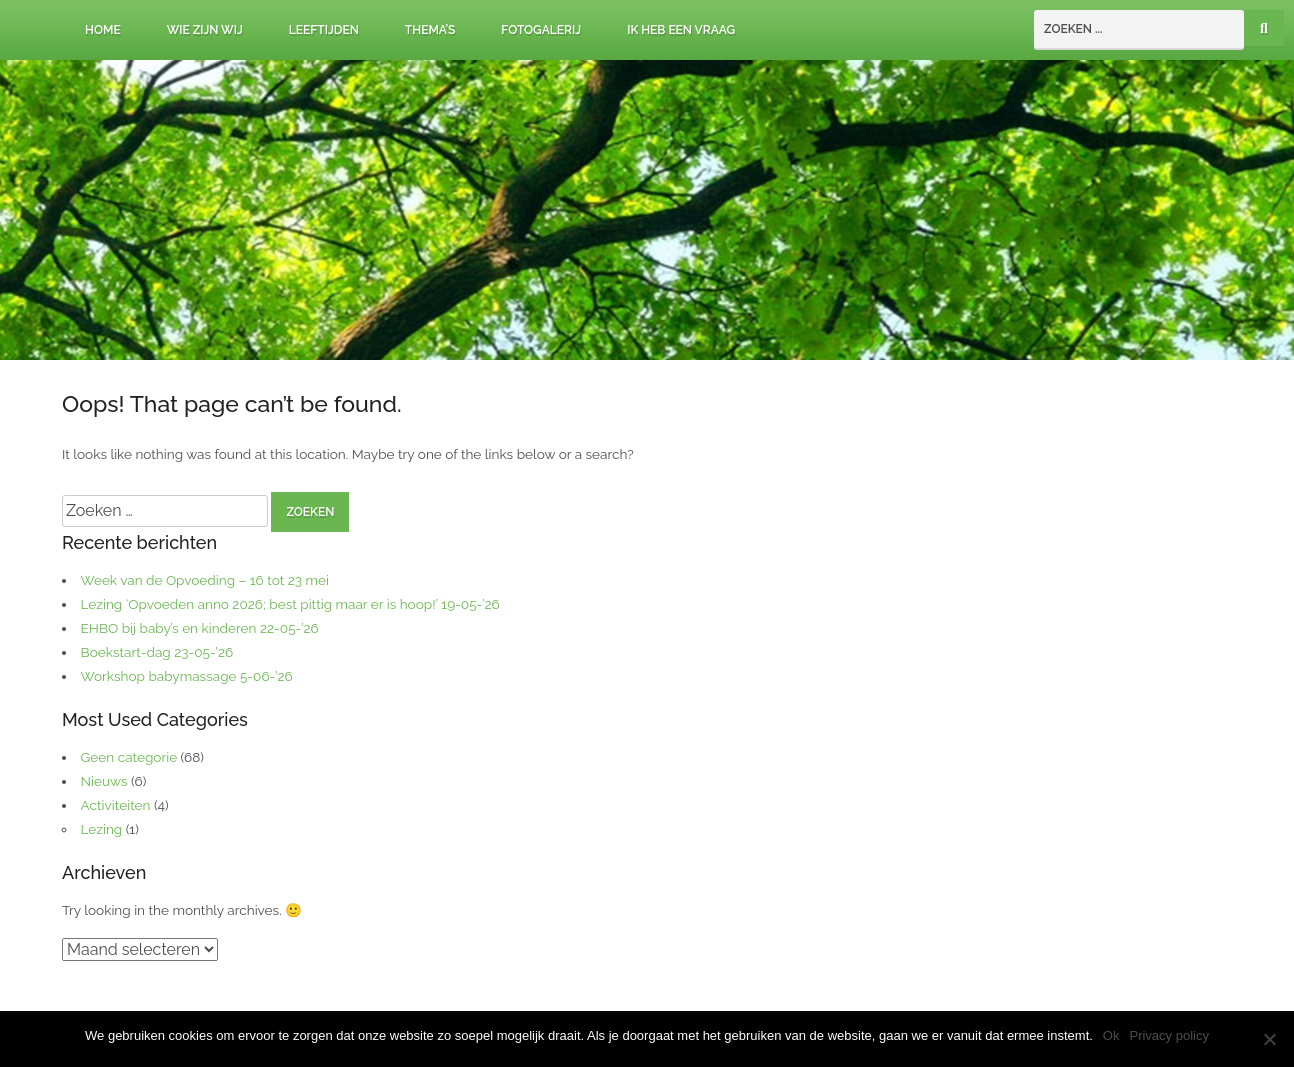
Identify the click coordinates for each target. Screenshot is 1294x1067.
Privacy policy (1168, 1035)
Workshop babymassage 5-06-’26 (187, 676)
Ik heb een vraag (681, 30)
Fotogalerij (541, 30)
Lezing (102, 829)
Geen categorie (129, 757)
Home (103, 30)
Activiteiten (116, 805)
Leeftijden (324, 30)
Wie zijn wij (205, 30)
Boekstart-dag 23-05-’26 (157, 652)
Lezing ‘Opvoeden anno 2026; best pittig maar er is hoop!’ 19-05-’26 (290, 604)
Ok (1111, 1035)
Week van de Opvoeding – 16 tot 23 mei (205, 580)
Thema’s (430, 30)
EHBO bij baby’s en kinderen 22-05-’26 (200, 628)
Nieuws (104, 781)
